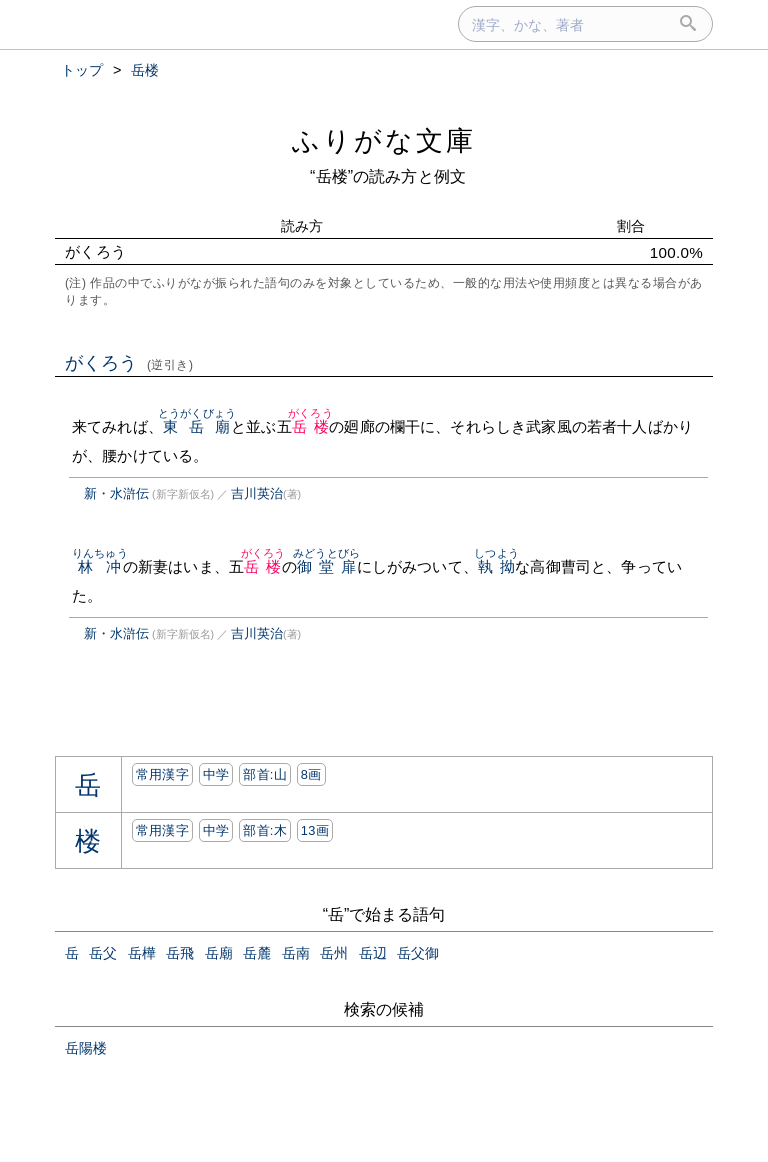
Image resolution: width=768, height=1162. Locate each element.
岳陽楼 (86, 1048)
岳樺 (142, 953)
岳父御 (418, 953)
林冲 (100, 566)
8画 (311, 774)
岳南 (296, 953)
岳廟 (219, 953)
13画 (315, 830)
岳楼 (310, 426)
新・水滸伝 (116, 493)
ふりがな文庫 (384, 140)
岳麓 (257, 953)
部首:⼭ (265, 774)
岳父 (103, 953)
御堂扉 (326, 566)
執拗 (496, 566)
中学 (216, 774)
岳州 (334, 953)
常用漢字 (162, 774)
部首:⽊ (265, 830)
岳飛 (180, 953)
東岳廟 (197, 426)
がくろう (129, 363)
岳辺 (373, 953)
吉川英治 (257, 493)
